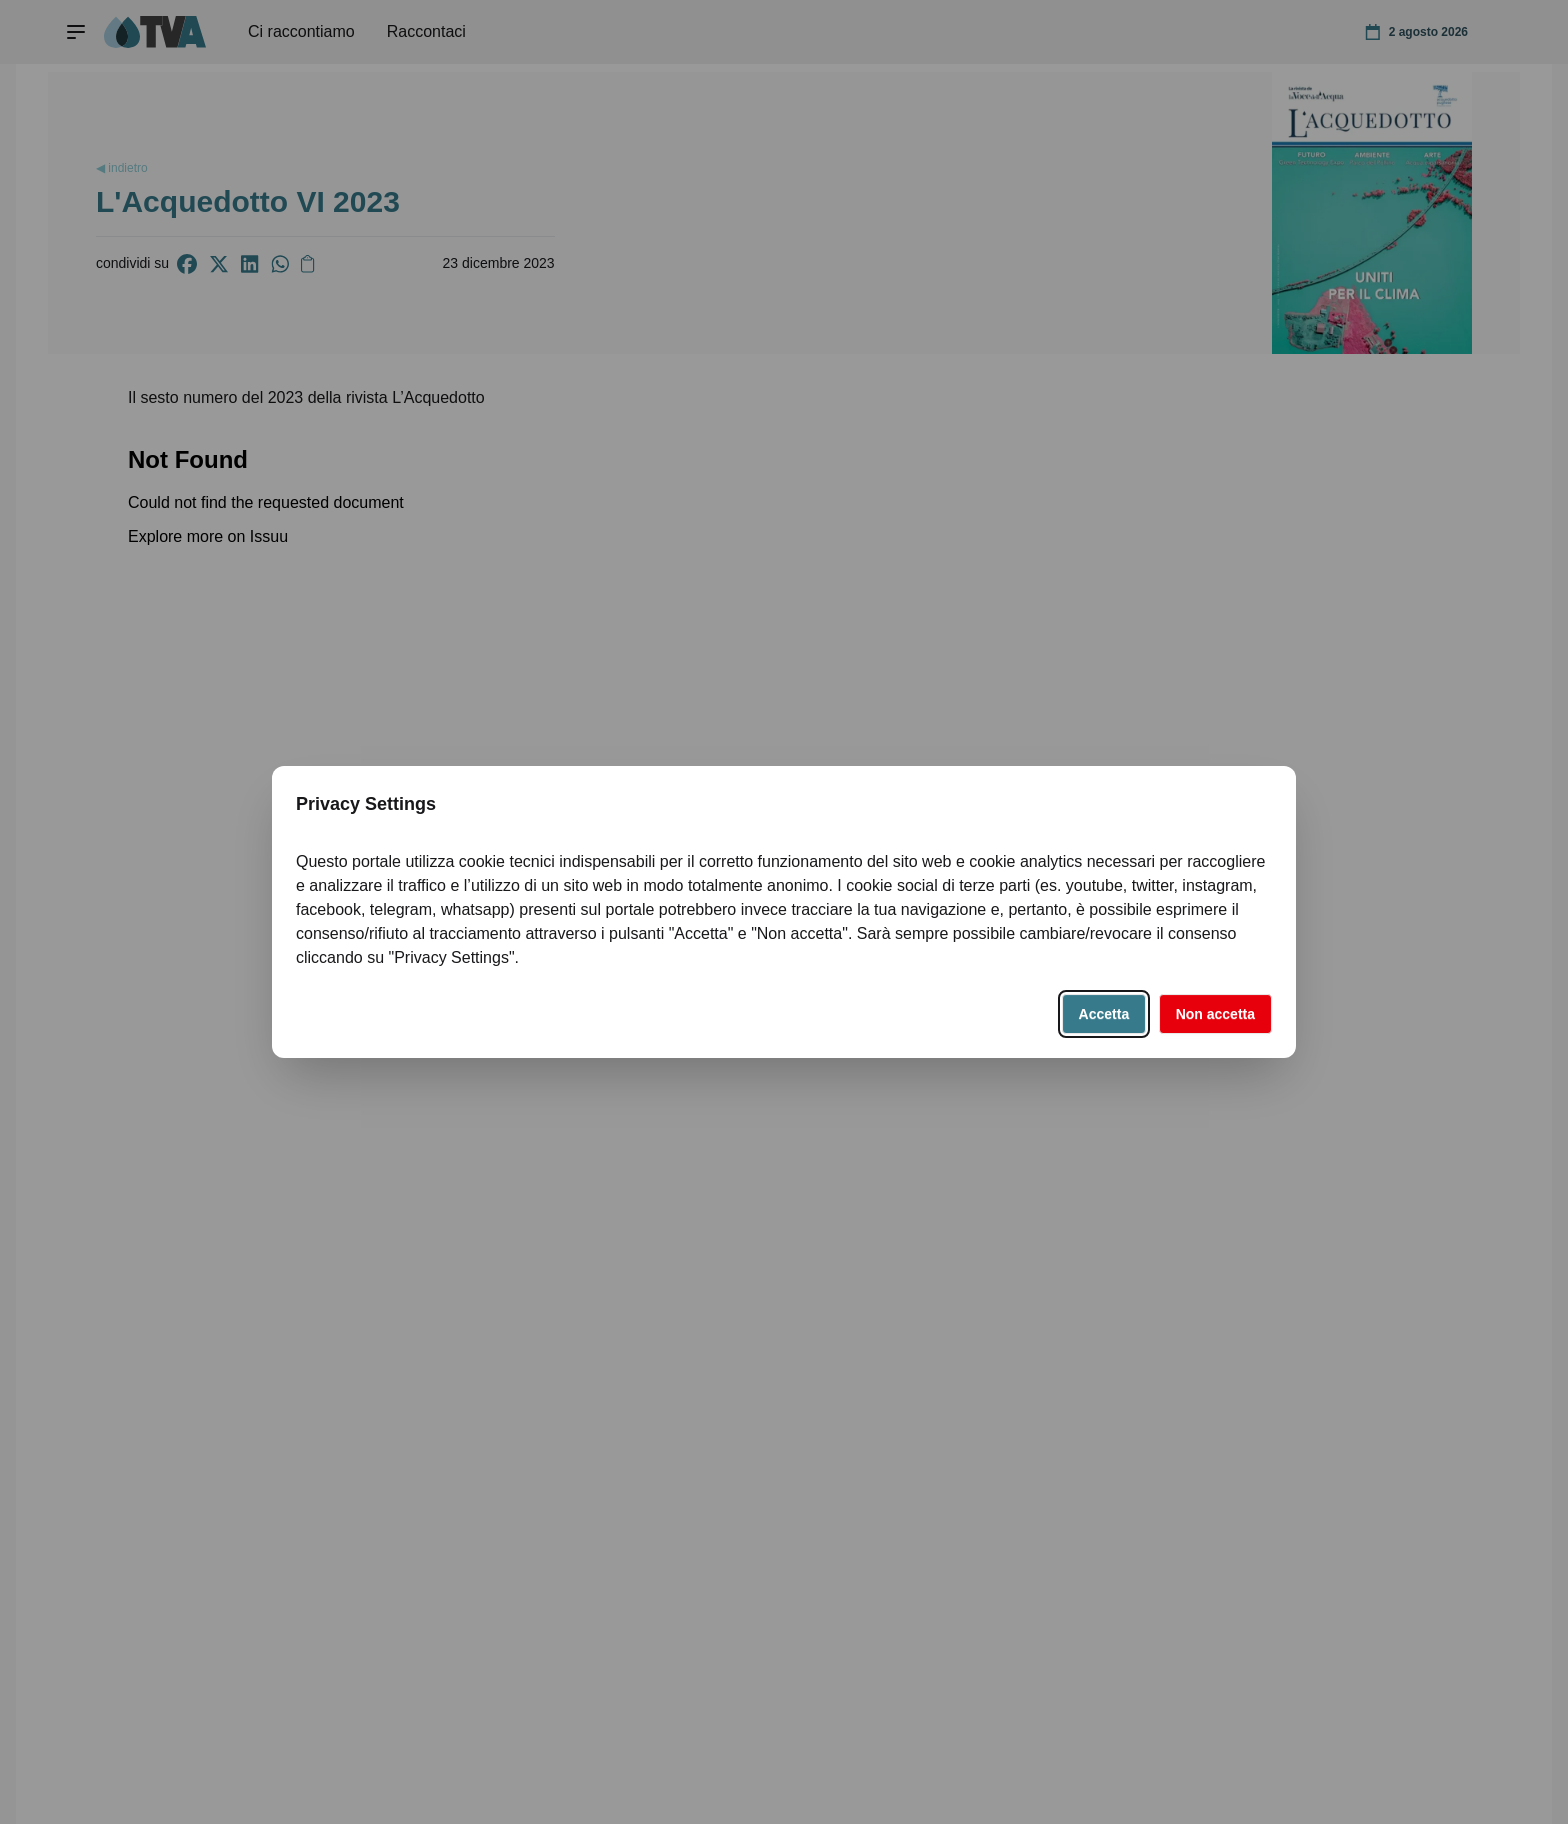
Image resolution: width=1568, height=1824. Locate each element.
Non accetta (1215, 1014)
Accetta (1104, 1014)
